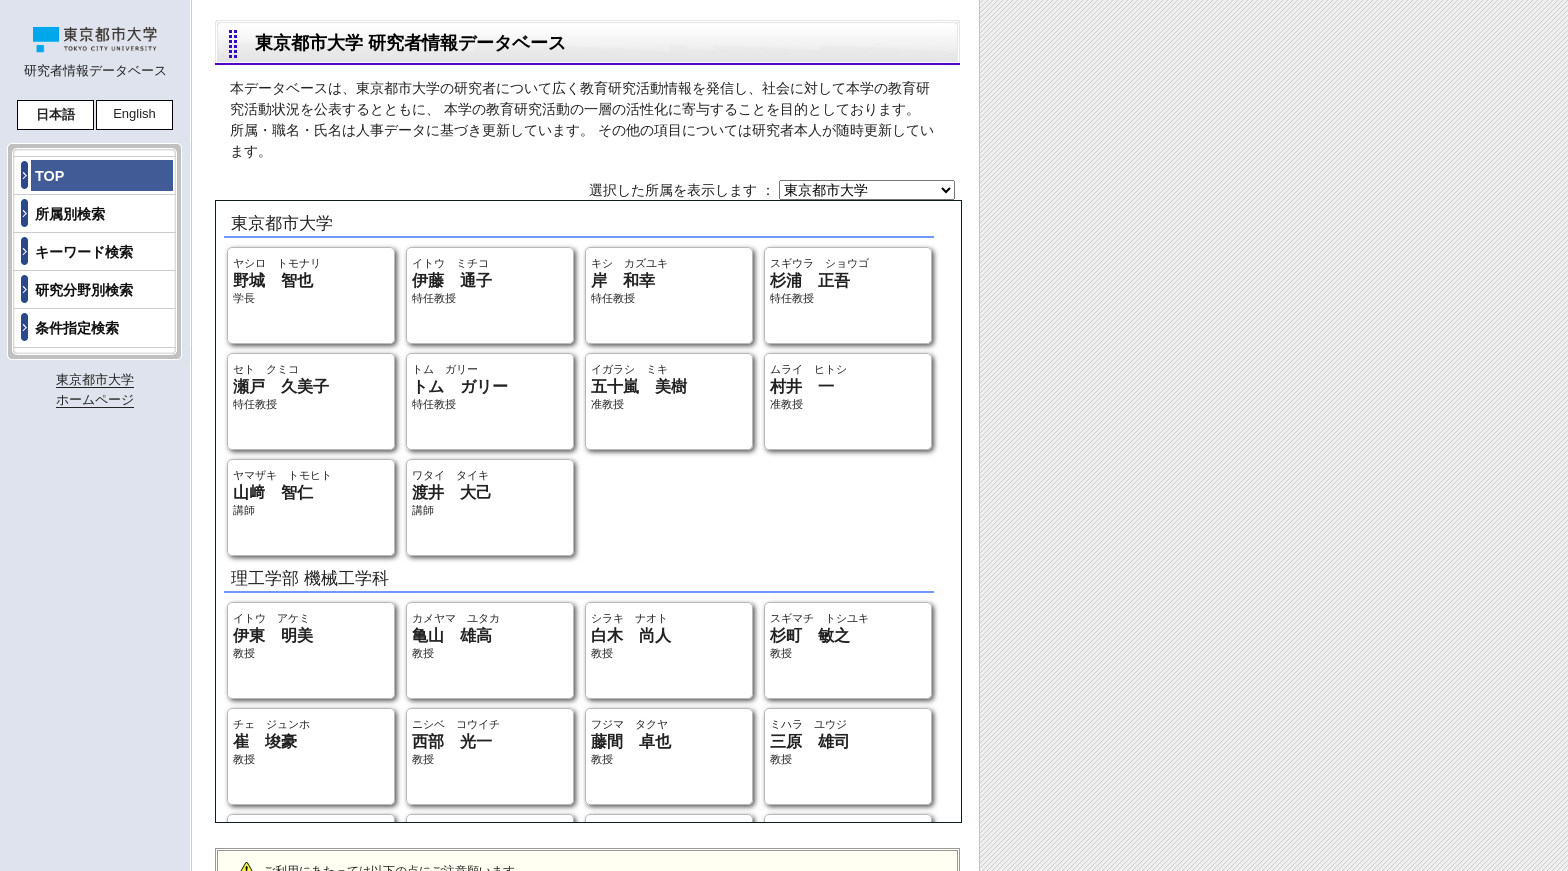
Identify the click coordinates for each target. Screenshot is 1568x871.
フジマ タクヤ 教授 (631, 741)
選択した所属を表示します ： (684, 190)
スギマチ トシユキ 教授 (819, 635)
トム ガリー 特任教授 (460, 386)
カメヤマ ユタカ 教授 (456, 635)
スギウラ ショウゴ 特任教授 (819, 280)
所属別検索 (70, 214)
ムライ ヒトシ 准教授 (808, 386)
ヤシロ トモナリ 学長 (277, 280)
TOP (49, 176)
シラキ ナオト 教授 (631, 635)
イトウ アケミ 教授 (273, 635)
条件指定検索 (77, 328)
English (134, 113)
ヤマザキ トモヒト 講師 (282, 492)
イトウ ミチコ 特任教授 (452, 280)
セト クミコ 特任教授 (281, 386)
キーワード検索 (84, 252)
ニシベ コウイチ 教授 (456, 741)
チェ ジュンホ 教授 (271, 741)
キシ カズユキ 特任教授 (629, 280)
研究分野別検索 (84, 290)
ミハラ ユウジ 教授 (810, 741)
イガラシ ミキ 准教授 (639, 386)
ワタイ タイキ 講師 (452, 492)
